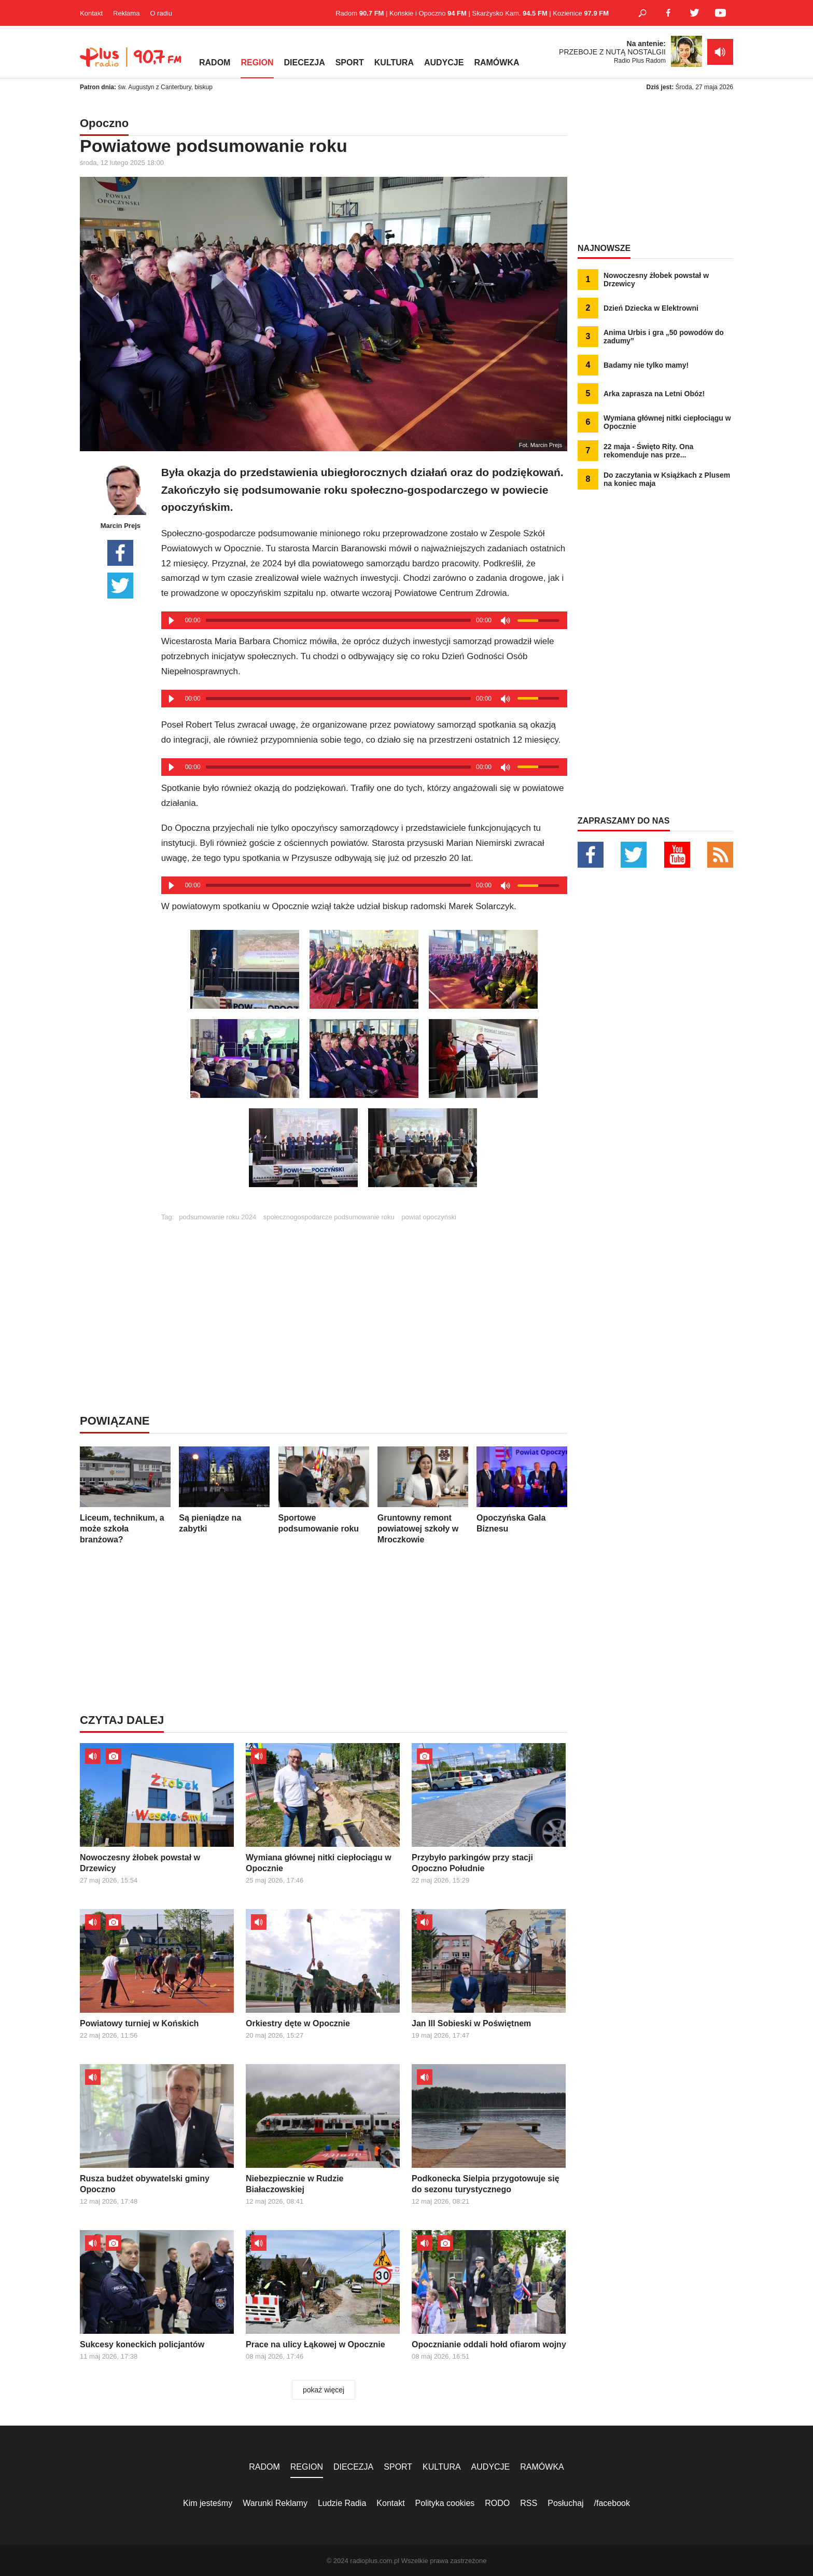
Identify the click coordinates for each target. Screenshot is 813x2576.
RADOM (214, 62)
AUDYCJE (444, 62)
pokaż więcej (323, 2390)
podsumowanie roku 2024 (217, 1217)
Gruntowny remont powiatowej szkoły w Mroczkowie (422, 1495)
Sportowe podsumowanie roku (323, 1489)
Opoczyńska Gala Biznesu (521, 1489)
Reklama (126, 13)
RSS (528, 2503)
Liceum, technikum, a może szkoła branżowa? (125, 1495)
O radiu (161, 13)
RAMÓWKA (496, 62)
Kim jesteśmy (207, 2503)
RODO (497, 2503)
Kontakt (91, 13)
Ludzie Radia (342, 2503)
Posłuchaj (565, 2503)
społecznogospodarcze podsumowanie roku (329, 1217)
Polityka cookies (445, 2503)
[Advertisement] (364, 1293)
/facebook (612, 2503)
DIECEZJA (304, 62)
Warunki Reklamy (275, 2503)
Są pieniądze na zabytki (224, 1489)
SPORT (349, 62)
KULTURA (394, 62)
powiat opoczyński (428, 1217)
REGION (257, 62)
